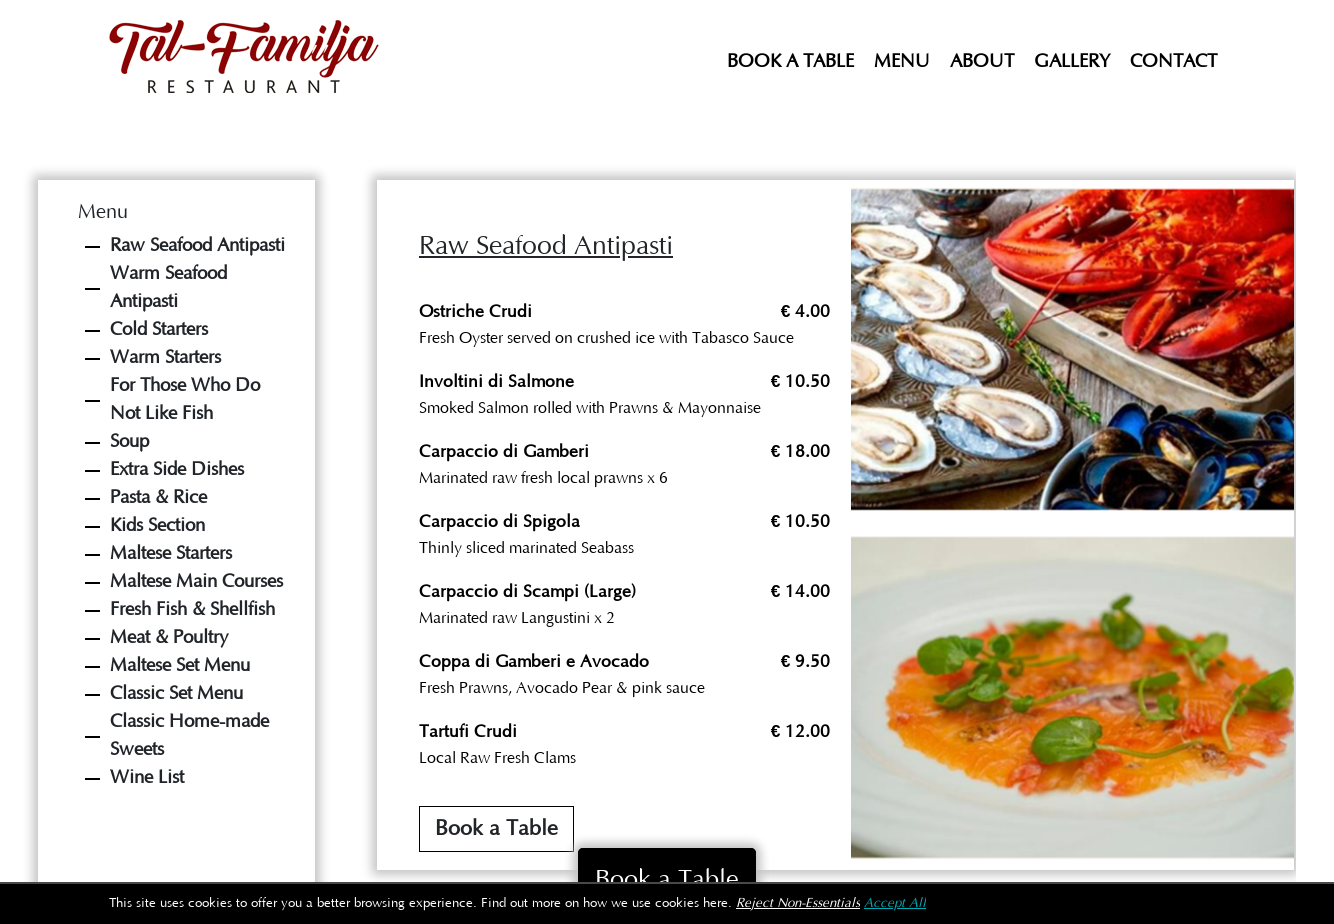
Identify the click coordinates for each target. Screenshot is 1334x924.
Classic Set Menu (176, 693)
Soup (129, 441)
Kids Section (157, 525)
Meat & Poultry (169, 637)
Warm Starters (165, 357)
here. (717, 903)
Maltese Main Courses (196, 581)
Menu (902, 61)
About (982, 61)
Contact (1173, 61)
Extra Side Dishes (177, 469)
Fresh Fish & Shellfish (192, 609)
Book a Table (790, 61)
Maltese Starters (171, 553)
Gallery (1072, 61)
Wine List (147, 777)
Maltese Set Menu (180, 665)
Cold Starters (159, 329)
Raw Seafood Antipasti (197, 245)
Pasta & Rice (158, 497)
